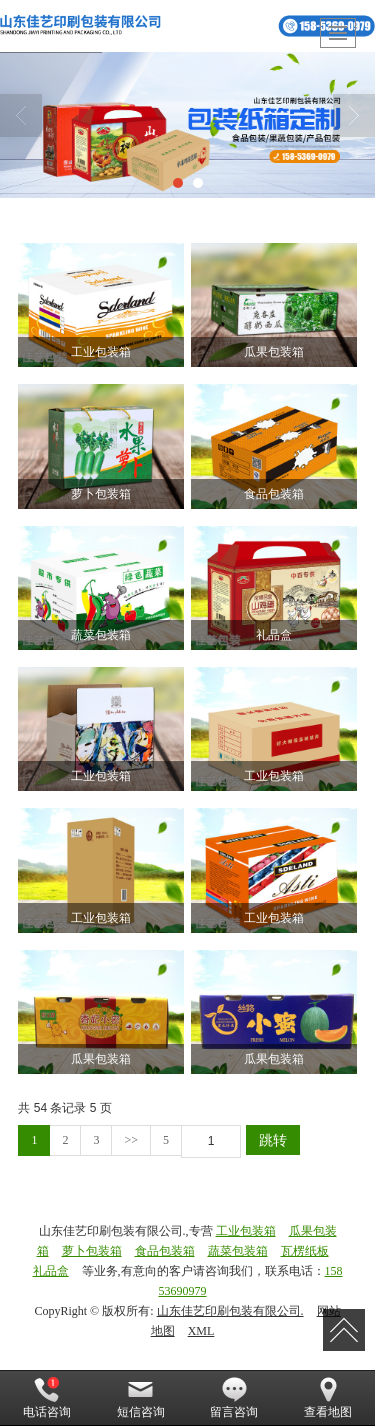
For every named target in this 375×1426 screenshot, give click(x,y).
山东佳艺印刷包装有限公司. (230, 1311)
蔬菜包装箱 (238, 1251)
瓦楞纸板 (305, 1251)
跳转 (273, 1140)
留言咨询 (234, 1398)
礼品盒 (51, 1271)
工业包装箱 (246, 1231)
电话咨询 (47, 1398)
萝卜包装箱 (92, 1251)
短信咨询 (141, 1398)
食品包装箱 (165, 1251)
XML (201, 1331)
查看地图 (328, 1398)
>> (131, 1140)
